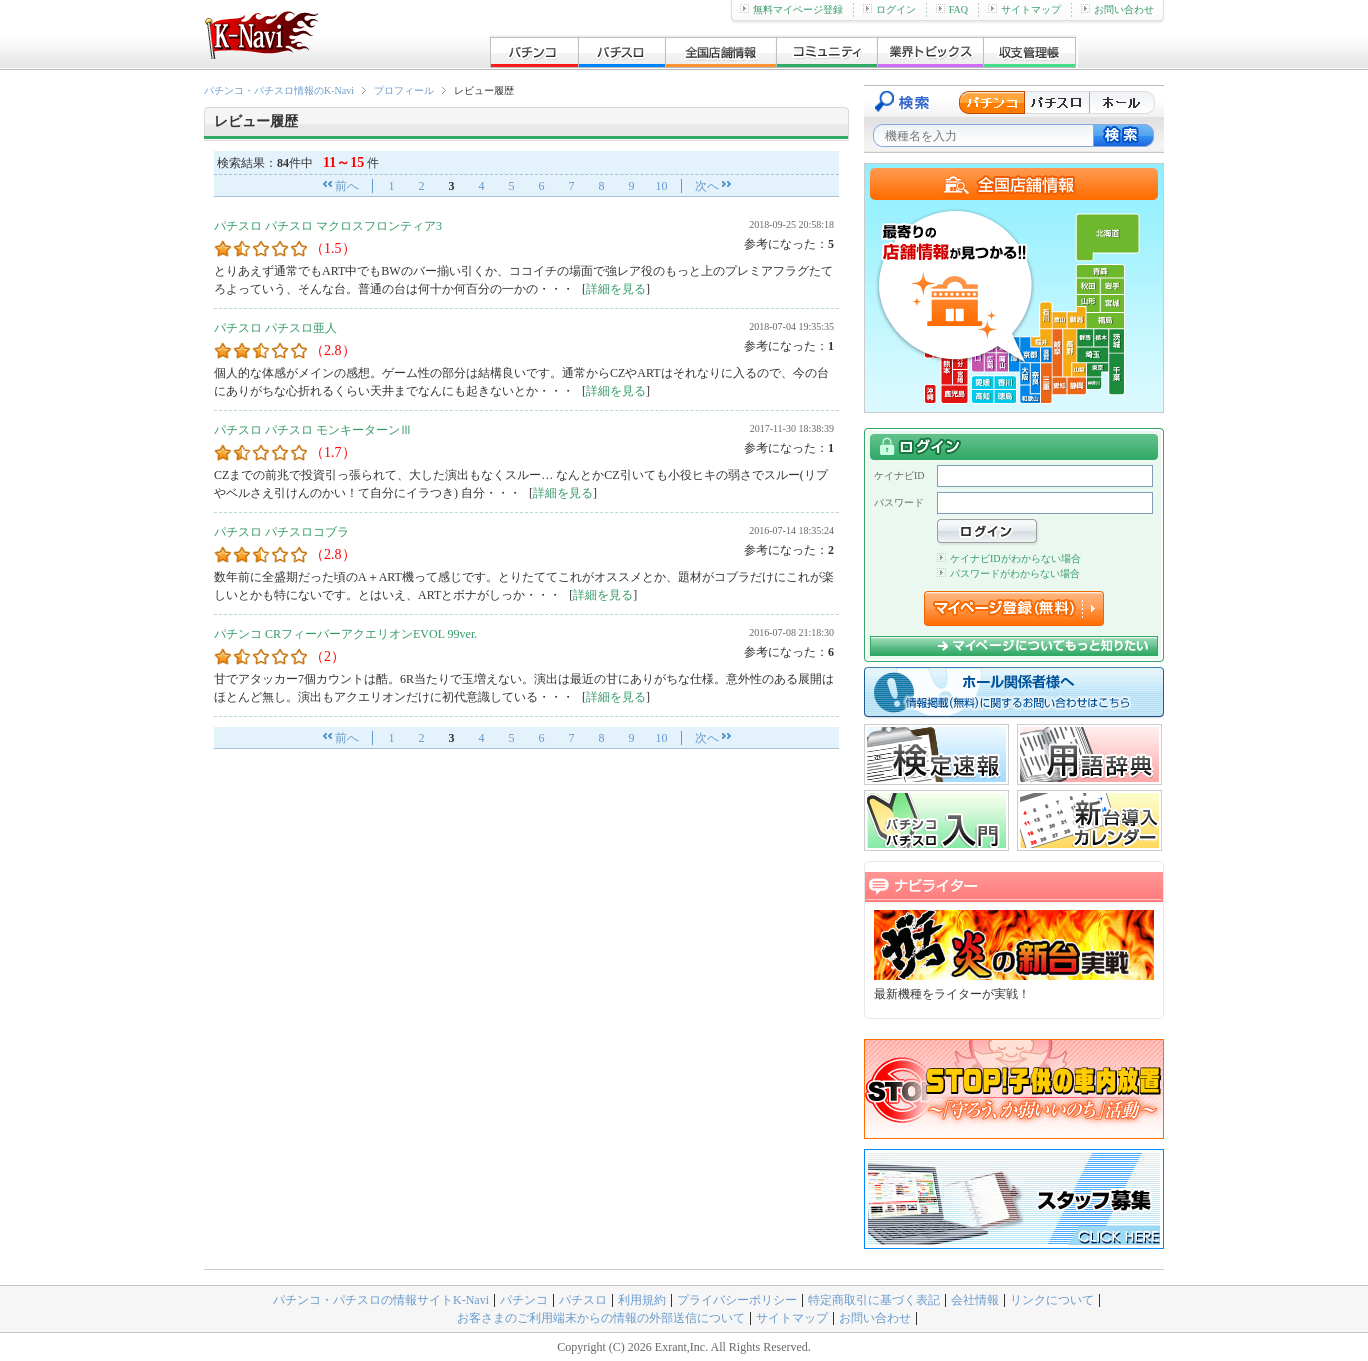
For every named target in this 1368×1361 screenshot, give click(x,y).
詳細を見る (616, 289)
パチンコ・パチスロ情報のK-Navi (279, 90)
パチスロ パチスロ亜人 (275, 328)
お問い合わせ (1117, 9)
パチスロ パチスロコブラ (281, 532)
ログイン (889, 9)
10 (662, 186)
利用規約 (642, 1300)
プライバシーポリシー (737, 1300)
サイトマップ (1024, 9)
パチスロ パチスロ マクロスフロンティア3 (328, 226)
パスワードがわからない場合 (1008, 573)
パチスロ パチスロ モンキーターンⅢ (313, 430)
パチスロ (583, 1300)
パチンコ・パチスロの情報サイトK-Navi (381, 1300)
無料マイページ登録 (791, 9)
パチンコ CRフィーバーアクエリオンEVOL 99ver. (345, 634)
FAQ (952, 9)
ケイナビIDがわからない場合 (1009, 558)
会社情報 (975, 1300)
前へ (347, 186)
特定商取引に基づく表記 (874, 1300)
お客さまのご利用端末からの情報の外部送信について (601, 1318)
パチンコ (524, 1300)
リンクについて (1052, 1300)
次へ (707, 186)
